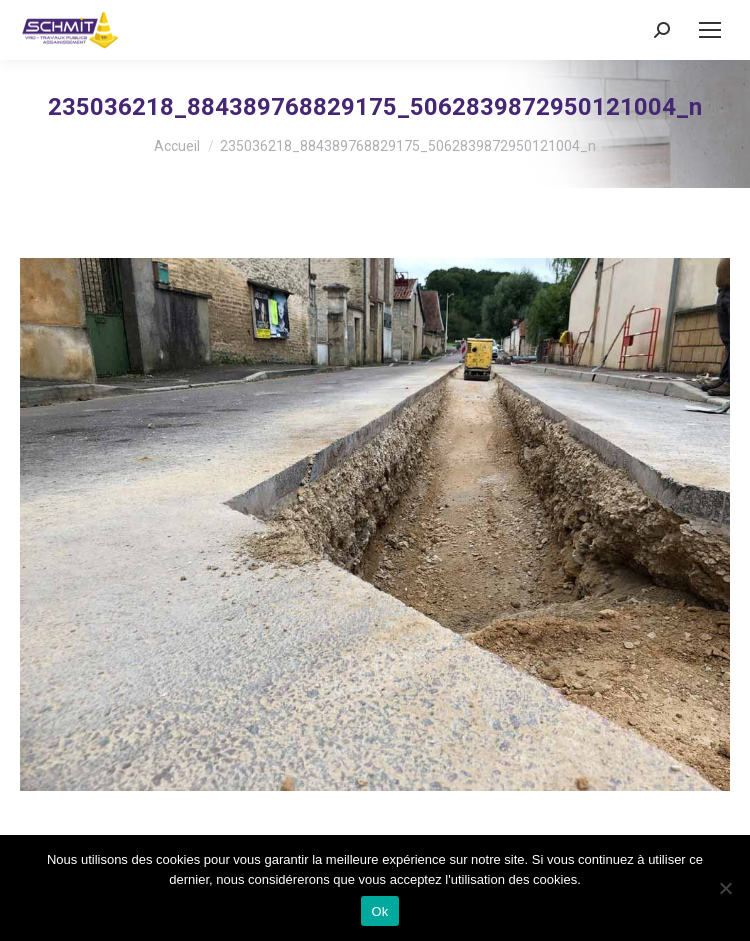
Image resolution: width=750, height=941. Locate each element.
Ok (379, 911)
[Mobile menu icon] (710, 30)
